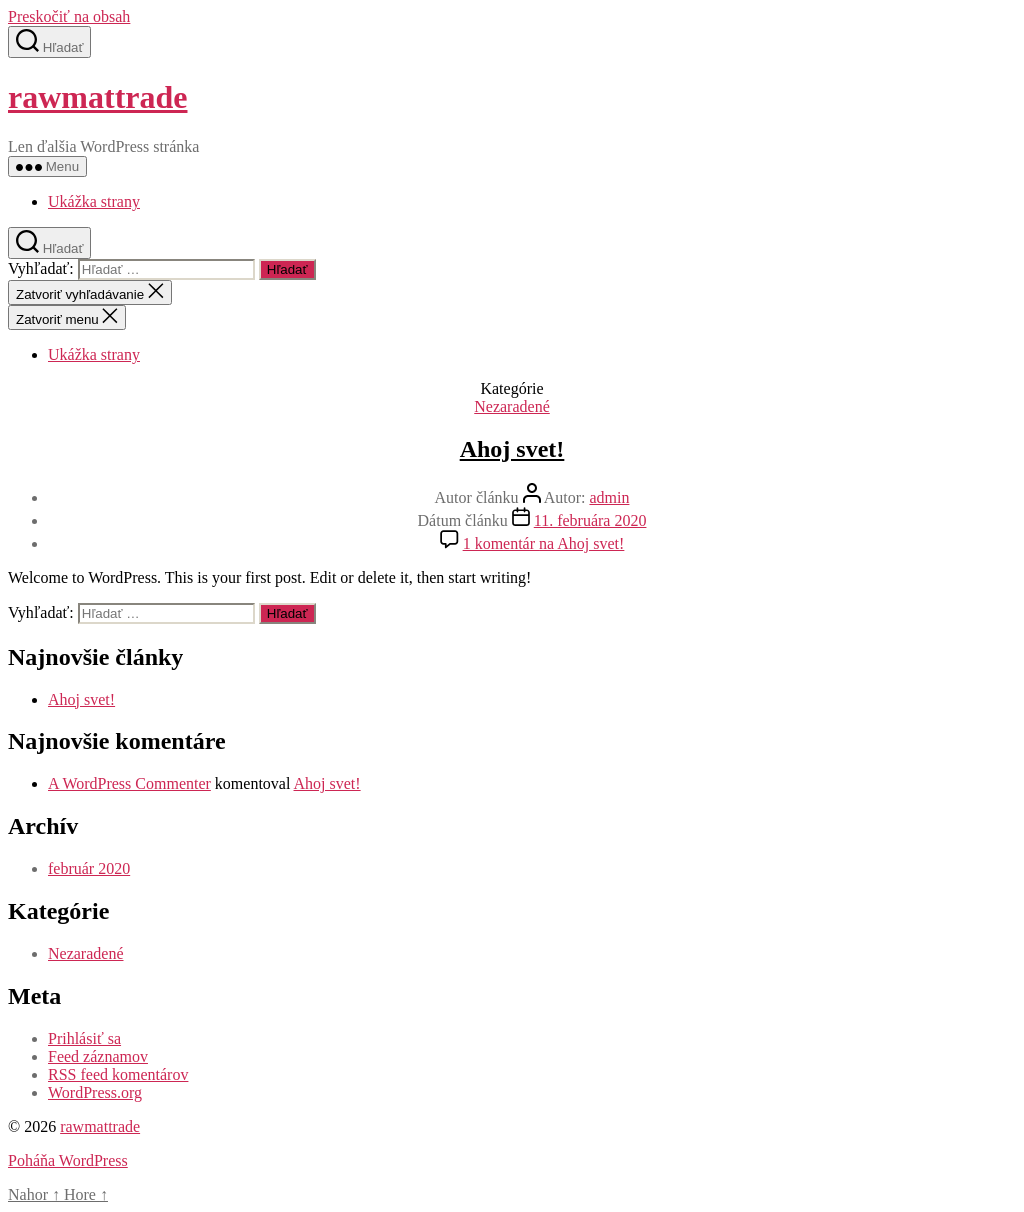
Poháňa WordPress (68, 1160)
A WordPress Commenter (129, 783)
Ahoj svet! (512, 449)
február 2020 (89, 868)
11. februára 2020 (590, 520)
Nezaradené (512, 406)
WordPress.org (95, 1092)
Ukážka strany (94, 201)
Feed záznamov (98, 1056)
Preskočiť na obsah (69, 16)
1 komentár (544, 543)
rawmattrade (97, 97)
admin (609, 497)
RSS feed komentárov (118, 1074)
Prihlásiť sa (84, 1038)
